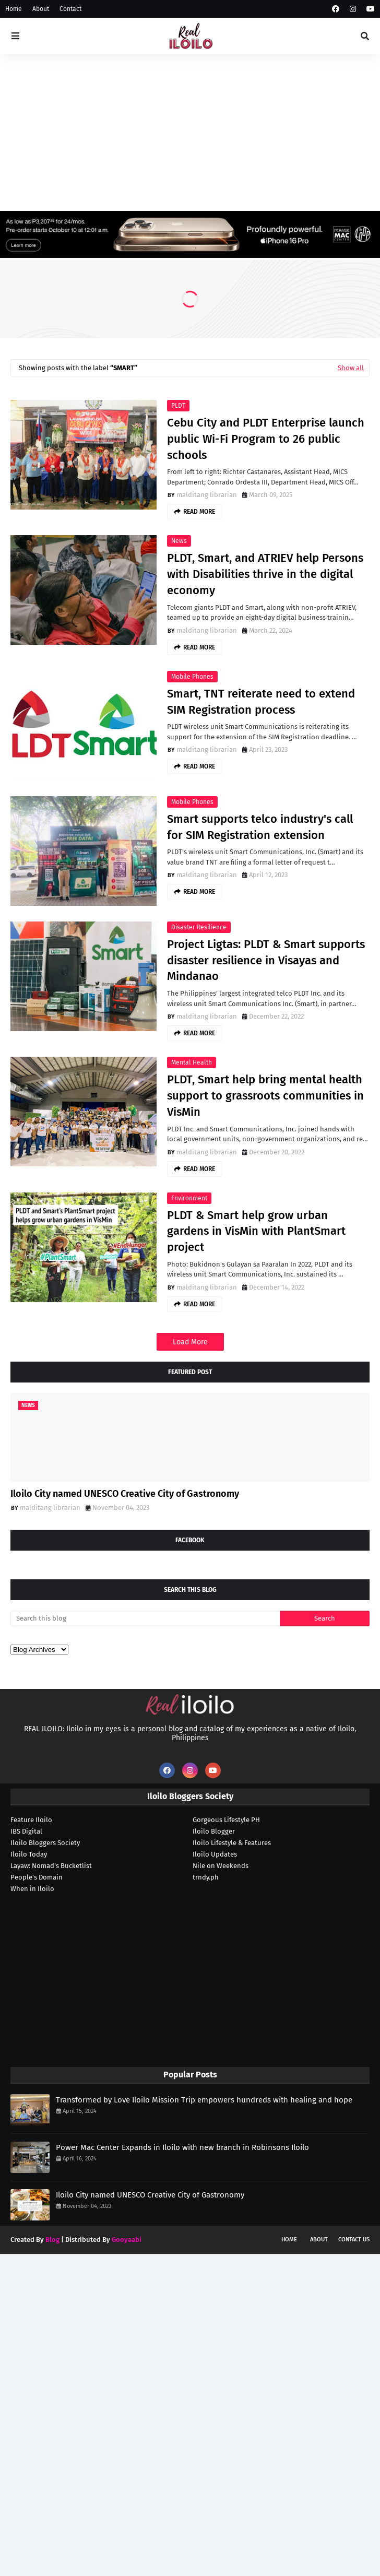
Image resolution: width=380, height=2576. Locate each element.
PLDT (178, 405)
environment (189, 1198)
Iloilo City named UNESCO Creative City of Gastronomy (124, 1493)
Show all (351, 368)
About (40, 9)
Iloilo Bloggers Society (45, 1843)
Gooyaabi (126, 2239)
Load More (190, 1342)
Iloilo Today (28, 1854)
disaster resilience (199, 927)
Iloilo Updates (215, 1854)
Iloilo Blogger (214, 1831)
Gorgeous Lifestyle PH (226, 1820)
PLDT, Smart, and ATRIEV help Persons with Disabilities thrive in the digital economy (265, 574)
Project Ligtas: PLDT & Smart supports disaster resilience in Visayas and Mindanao (266, 960)
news (179, 541)
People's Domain (36, 1877)
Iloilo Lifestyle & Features (232, 1843)
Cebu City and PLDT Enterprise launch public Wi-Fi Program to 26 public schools (265, 439)
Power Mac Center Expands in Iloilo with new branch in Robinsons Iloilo (182, 2147)
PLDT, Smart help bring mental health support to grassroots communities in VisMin (265, 1095)
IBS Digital (26, 1831)
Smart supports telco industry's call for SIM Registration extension (260, 827)
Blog (52, 2239)
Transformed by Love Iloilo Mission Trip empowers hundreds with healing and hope (204, 2100)
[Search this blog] (145, 1618)
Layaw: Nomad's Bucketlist (51, 1866)
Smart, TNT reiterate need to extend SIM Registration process (261, 702)
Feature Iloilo (31, 1820)
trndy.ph (206, 1877)
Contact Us (354, 2239)
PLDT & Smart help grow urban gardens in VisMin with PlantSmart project (256, 1231)
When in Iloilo (32, 1889)
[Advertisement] (190, 133)
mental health (191, 1062)
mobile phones (192, 676)
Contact (70, 9)
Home (13, 9)
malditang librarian (206, 495)
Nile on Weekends (220, 1866)
